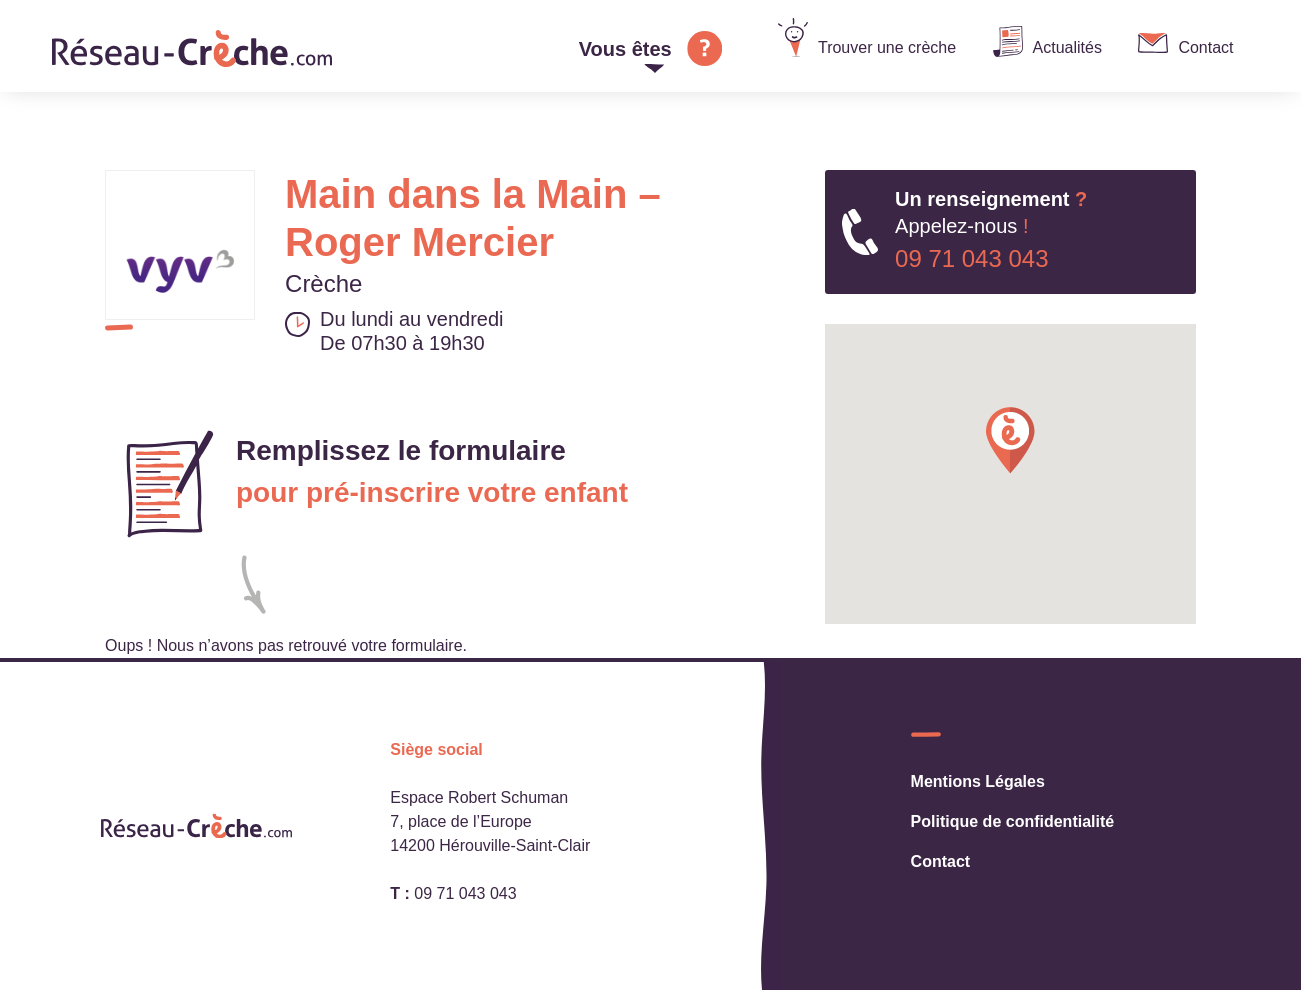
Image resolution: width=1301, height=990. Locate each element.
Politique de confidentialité (1013, 821)
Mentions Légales (978, 781)
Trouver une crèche (887, 47)
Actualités (1067, 47)
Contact (1205, 47)
